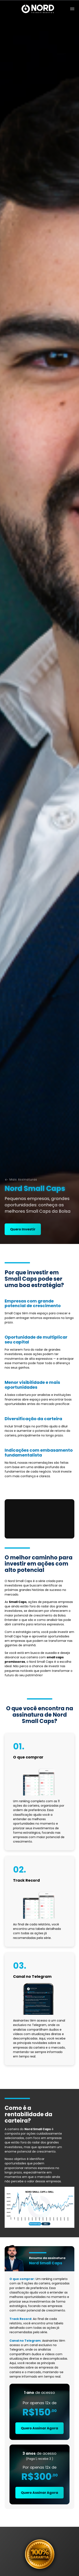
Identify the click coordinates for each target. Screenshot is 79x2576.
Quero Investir (22, 1229)
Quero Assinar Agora (39, 2428)
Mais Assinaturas (23, 1179)
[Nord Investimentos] (37, 9)
